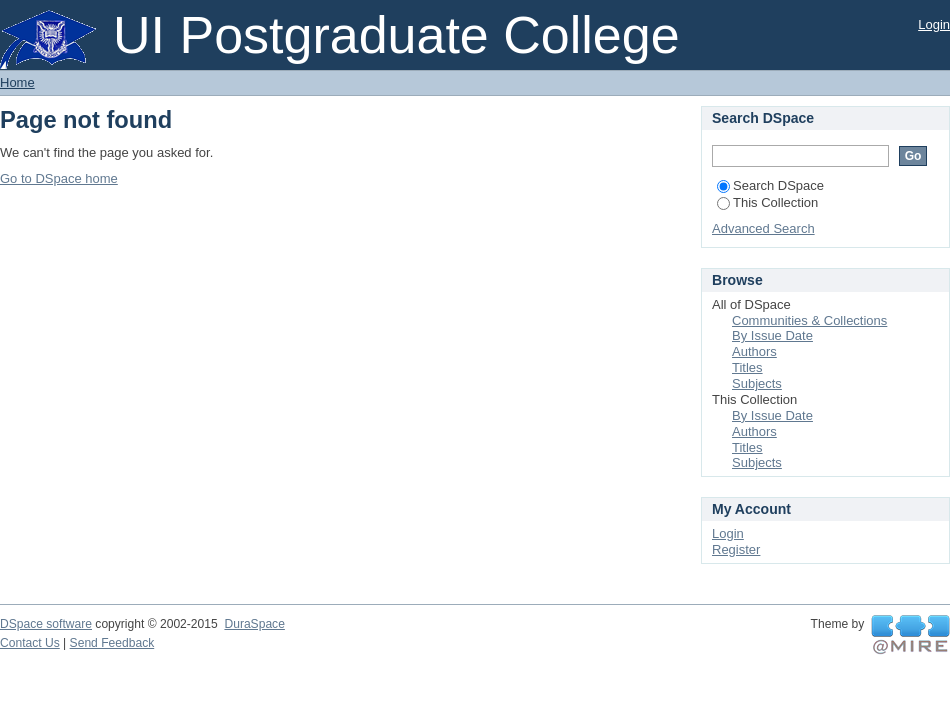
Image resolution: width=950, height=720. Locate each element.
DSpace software (46, 624)
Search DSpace (770, 185)
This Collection (767, 202)
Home (17, 82)
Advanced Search (763, 228)
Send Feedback (112, 643)
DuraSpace (254, 624)
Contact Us (30, 643)
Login (934, 24)
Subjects (757, 383)
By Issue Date (772, 335)
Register (736, 549)
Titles (747, 367)
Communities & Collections (809, 320)
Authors (754, 351)
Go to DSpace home (59, 178)
